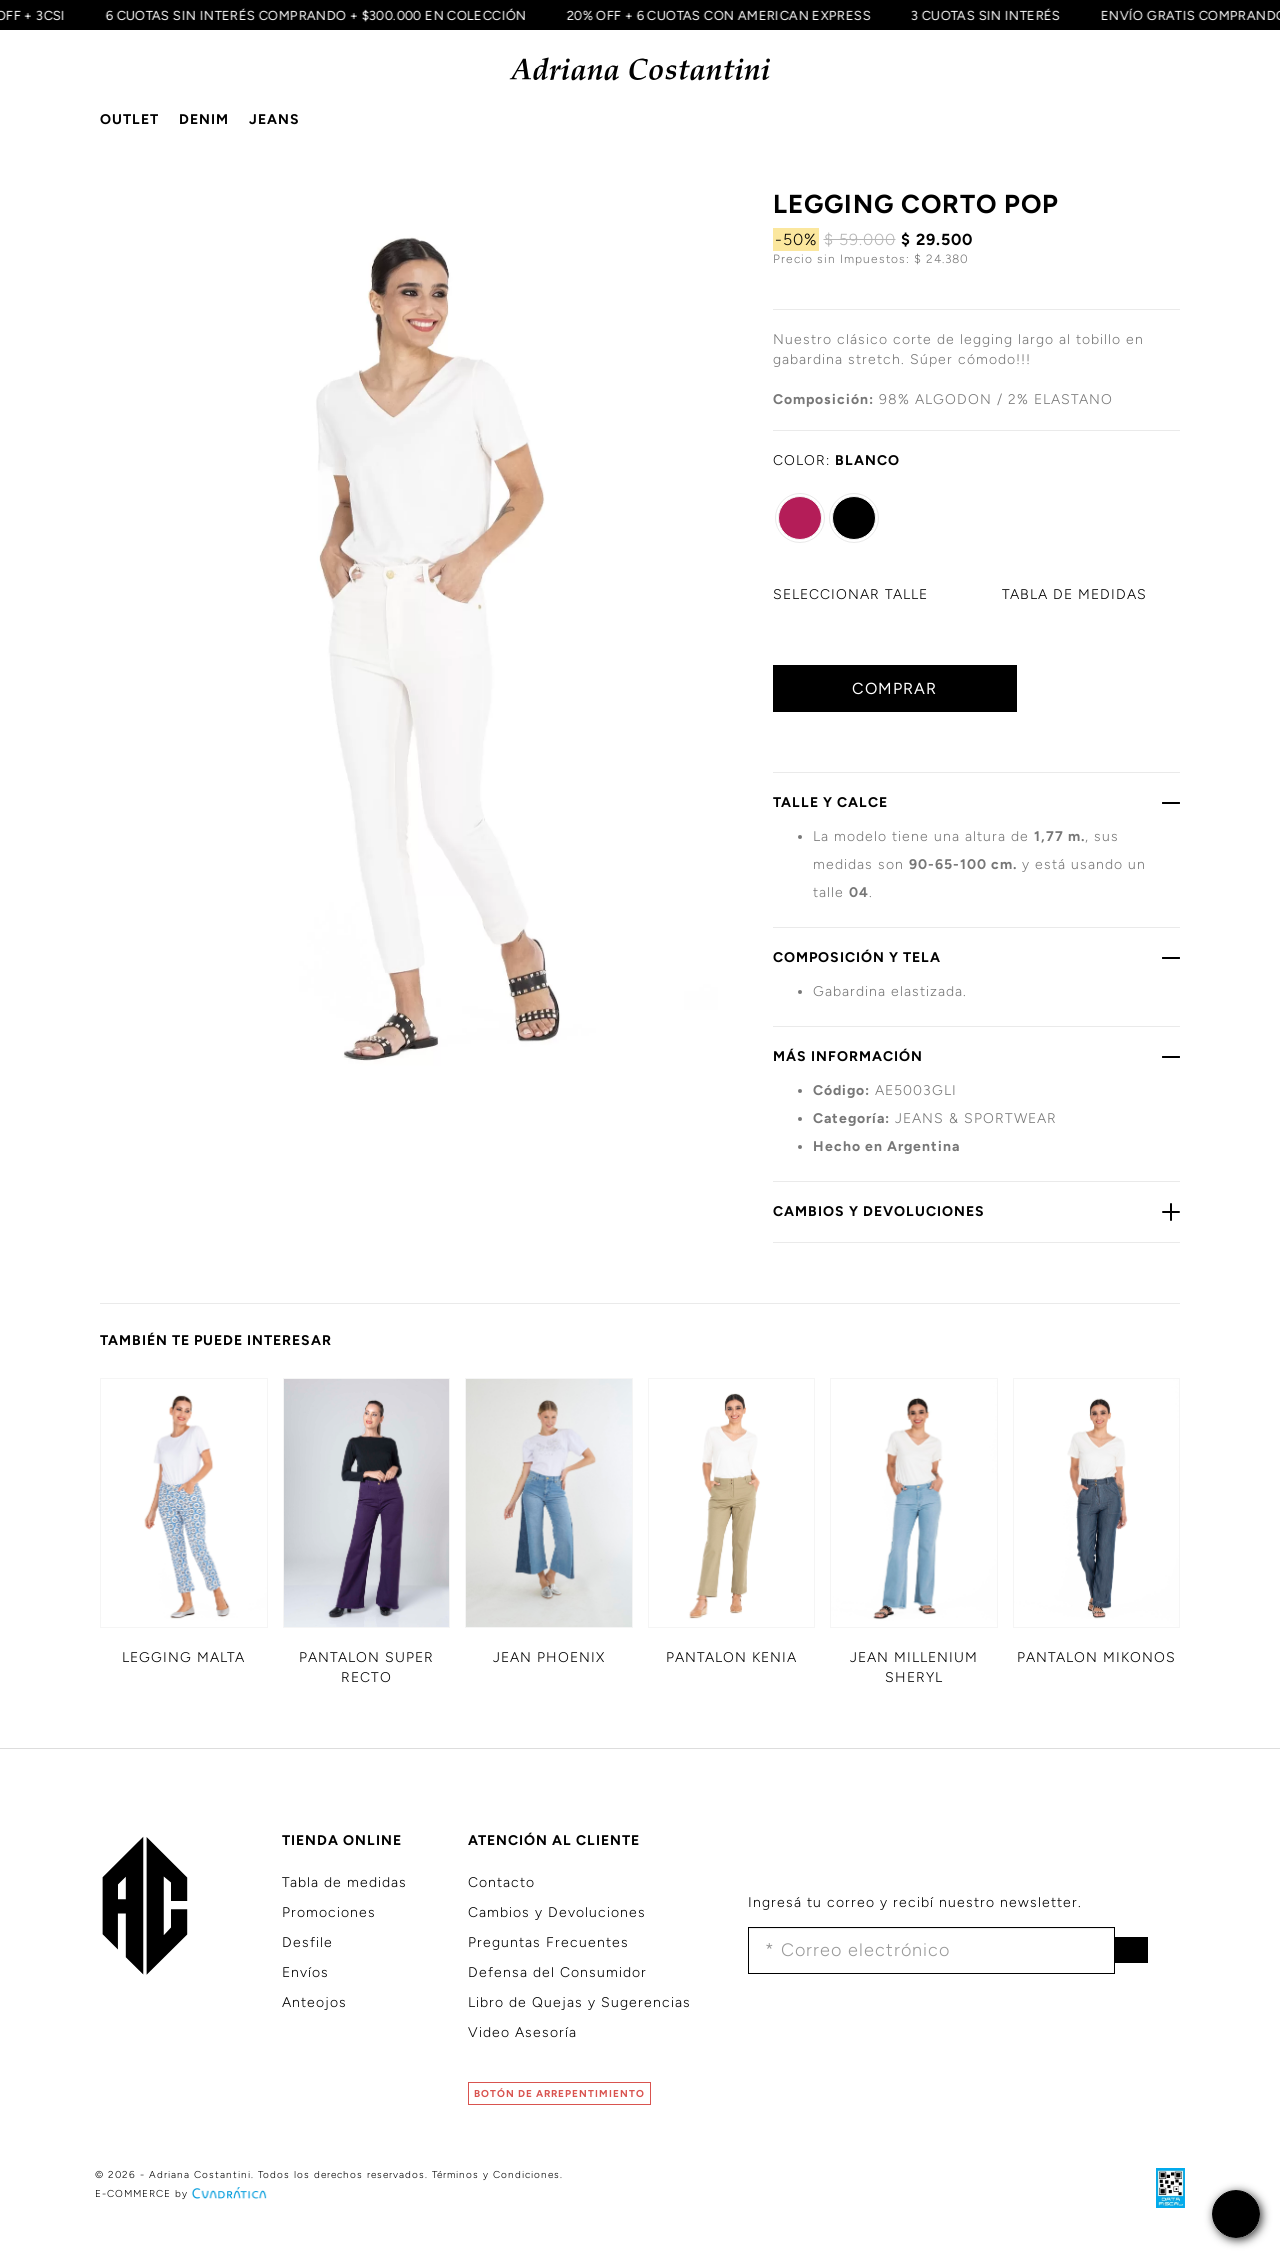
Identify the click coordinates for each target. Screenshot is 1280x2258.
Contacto (501, 1882)
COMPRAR (894, 688)
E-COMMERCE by (183, 2193)
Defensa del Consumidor (557, 1972)
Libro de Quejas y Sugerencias (579, 2002)
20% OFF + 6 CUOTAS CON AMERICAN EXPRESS (712, 15)
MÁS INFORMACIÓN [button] (977, 1056)
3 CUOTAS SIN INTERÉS (979, 15)
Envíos (305, 1972)
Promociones (329, 1912)
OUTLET (129, 119)
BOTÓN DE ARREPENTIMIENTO (559, 2093)
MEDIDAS (1074, 594)
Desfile (307, 1942)
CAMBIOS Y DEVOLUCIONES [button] (977, 1211)
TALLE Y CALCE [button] (977, 802)
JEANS (274, 119)
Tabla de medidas (344, 1882)
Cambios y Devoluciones (557, 1912)
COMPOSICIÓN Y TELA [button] (977, 957)
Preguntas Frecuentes (548, 1942)
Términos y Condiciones (496, 2174)
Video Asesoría (522, 2032)
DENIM (204, 119)
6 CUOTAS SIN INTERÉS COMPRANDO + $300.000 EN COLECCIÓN (309, 15)
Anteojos (314, 2002)
